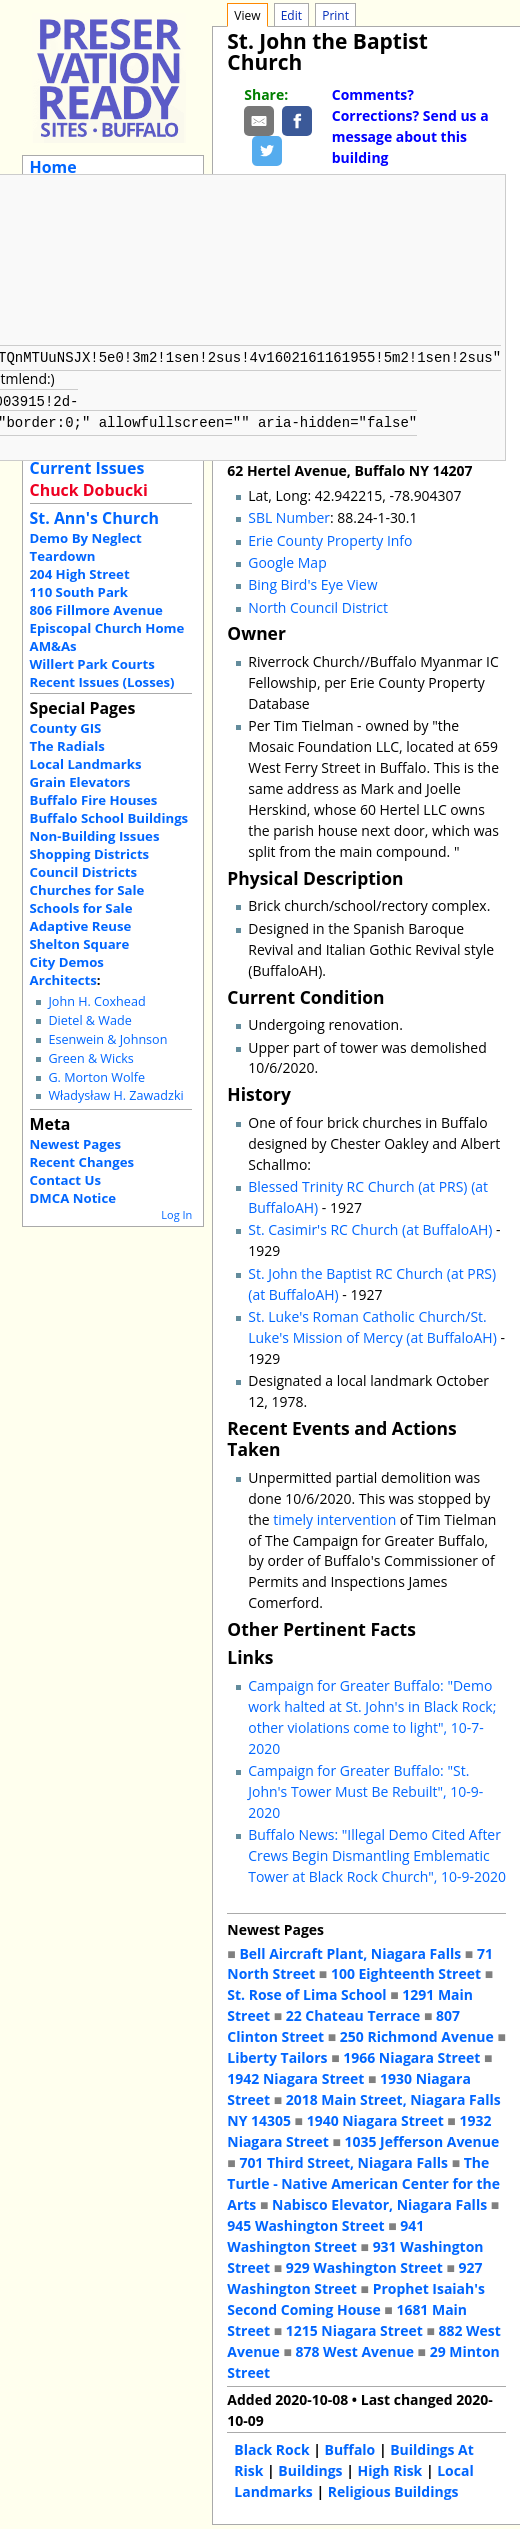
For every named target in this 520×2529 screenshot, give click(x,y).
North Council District (318, 603)
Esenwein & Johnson (107, 1039)
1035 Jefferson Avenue (422, 2137)
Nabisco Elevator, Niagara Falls (379, 2200)
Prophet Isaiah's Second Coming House (356, 2295)
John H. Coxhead (96, 1001)
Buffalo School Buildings (109, 818)
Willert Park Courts (92, 664)
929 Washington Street (364, 2263)
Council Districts (83, 872)
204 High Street (80, 574)
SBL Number (289, 513)
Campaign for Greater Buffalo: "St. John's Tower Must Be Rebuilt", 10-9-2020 (365, 1787)
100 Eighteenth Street (406, 1969)
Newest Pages (75, 1144)
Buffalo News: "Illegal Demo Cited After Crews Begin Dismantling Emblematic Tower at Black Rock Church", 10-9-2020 (377, 1851)
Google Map (287, 558)
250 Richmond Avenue (417, 2032)
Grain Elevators (80, 782)
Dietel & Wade (89, 1020)
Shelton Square (80, 944)
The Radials (67, 746)
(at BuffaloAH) (293, 1290)
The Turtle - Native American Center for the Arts (363, 2179)
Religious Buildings (393, 2487)
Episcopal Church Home (107, 628)
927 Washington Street (354, 2274)
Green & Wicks (90, 1058)
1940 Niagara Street (375, 2116)
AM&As (53, 646)
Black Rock (271, 2445)
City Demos (67, 962)
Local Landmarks (86, 764)
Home (53, 167)
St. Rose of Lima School (306, 1990)
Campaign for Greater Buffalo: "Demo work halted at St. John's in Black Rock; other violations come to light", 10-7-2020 (372, 1713)
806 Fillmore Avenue (96, 610)
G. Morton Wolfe (96, 1077)
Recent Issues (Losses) (102, 682)
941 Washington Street (325, 2232)
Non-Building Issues (95, 836)
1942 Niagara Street (295, 2074)
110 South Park (79, 592)
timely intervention (334, 1515)
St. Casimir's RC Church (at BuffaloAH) (370, 1225)
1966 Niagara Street (411, 2053)
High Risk (390, 2466)
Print (335, 15)
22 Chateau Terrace (353, 2011)
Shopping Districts (90, 854)
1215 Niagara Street (354, 2326)
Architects (63, 980)
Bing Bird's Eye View (312, 580)
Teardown (63, 556)
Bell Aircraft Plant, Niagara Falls (350, 1949)
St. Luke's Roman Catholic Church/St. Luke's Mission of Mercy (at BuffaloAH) (372, 1323)
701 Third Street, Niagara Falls (343, 2158)
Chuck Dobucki (89, 490)
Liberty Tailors (277, 2053)
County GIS (66, 728)
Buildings (310, 2466)
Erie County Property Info (330, 536)
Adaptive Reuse (81, 926)
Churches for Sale (87, 890)
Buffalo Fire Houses (94, 800)
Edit (291, 15)
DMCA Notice (73, 1198)
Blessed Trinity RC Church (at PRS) (357, 1182)
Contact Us (65, 1180)
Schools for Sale (81, 908)
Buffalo (350, 2445)
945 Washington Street (305, 2221)
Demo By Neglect (86, 538)
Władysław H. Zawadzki (115, 1095)
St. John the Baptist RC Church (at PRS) (372, 1269)
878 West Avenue (354, 2347)
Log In (176, 1214)
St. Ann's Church (94, 518)
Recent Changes (82, 1162)
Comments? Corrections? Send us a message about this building (410, 126)
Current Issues (87, 468)
